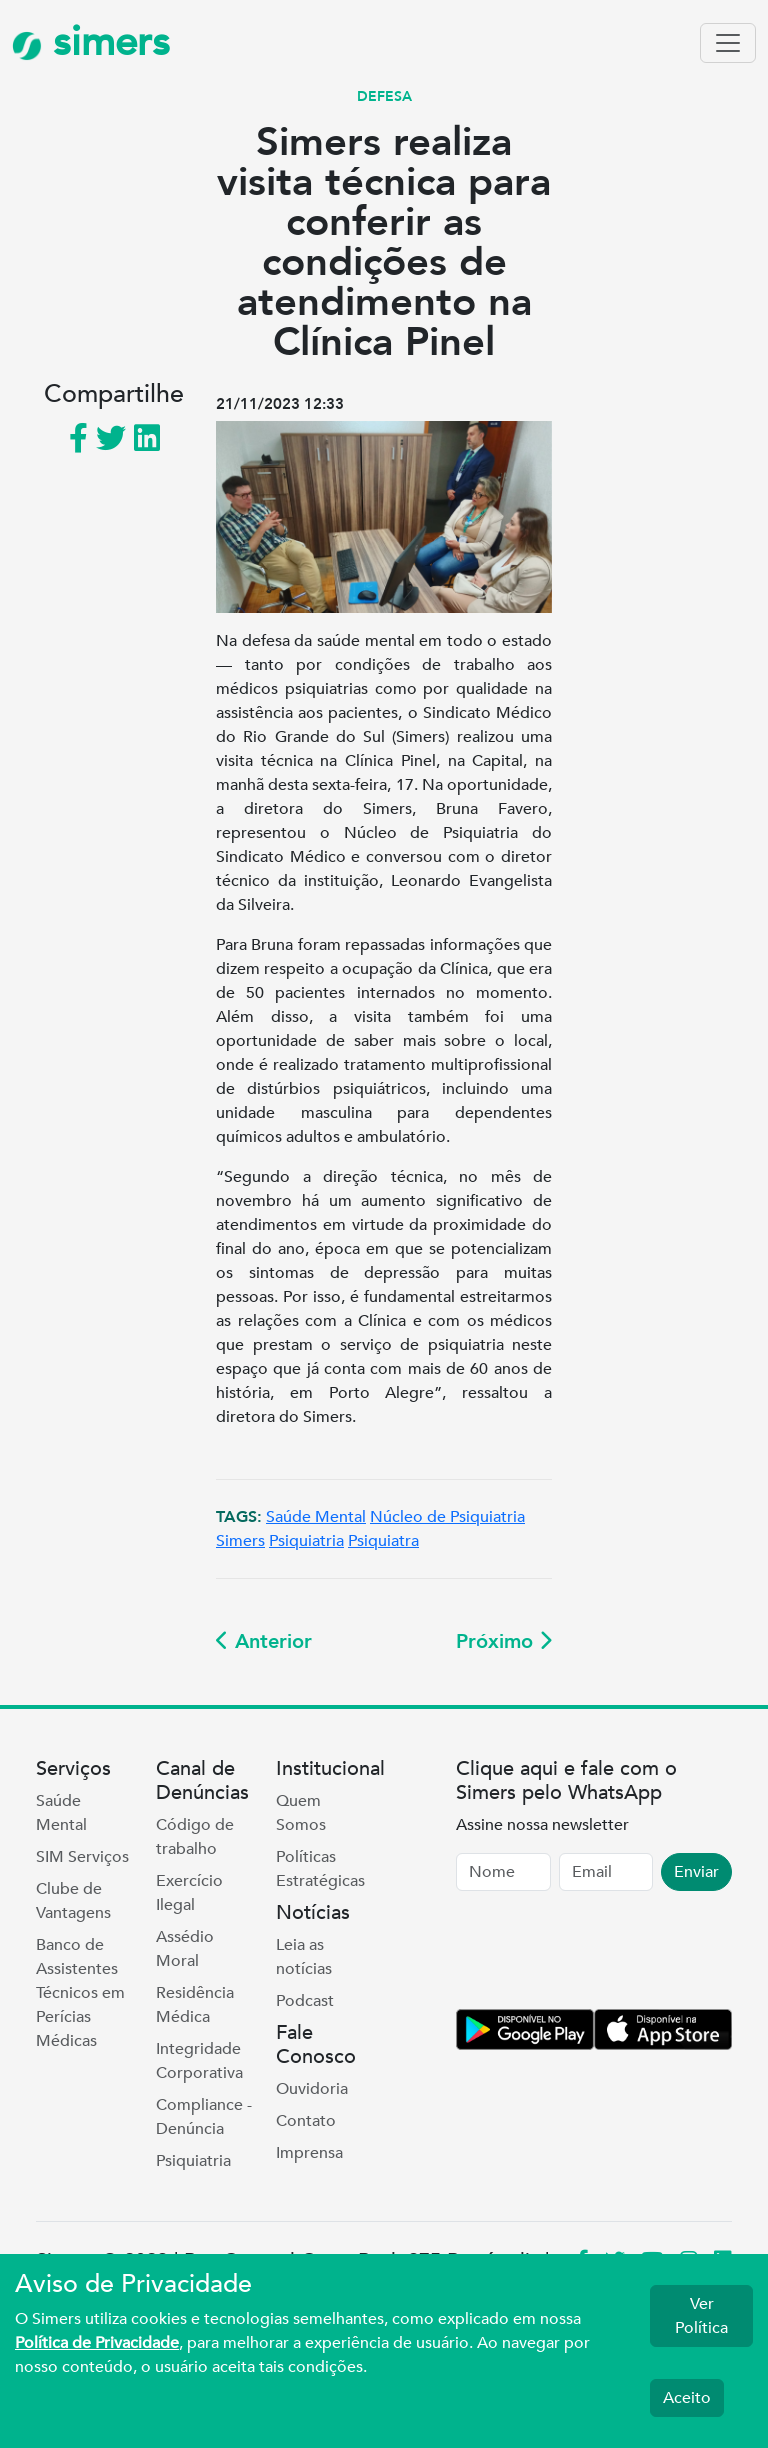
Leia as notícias (304, 1957)
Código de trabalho (195, 1837)
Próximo (504, 1641)
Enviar (696, 1872)
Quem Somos (301, 1813)
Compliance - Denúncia (204, 2117)
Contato (306, 2121)
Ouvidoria (312, 2089)
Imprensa (309, 2153)
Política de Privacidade (97, 2343)
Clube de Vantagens (73, 1901)
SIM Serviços (82, 1857)
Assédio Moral (185, 1949)
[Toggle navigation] (728, 43)
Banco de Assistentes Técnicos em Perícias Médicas (80, 1993)
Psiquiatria (306, 1541)
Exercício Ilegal (189, 1893)
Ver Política (701, 2316)
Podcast (305, 2001)
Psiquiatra (383, 1541)
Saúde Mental (316, 1517)
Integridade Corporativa (199, 2061)
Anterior (264, 1641)
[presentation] (608, 1954)
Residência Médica (195, 2005)
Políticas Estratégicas (320, 1869)
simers (91, 42)
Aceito (687, 2398)
